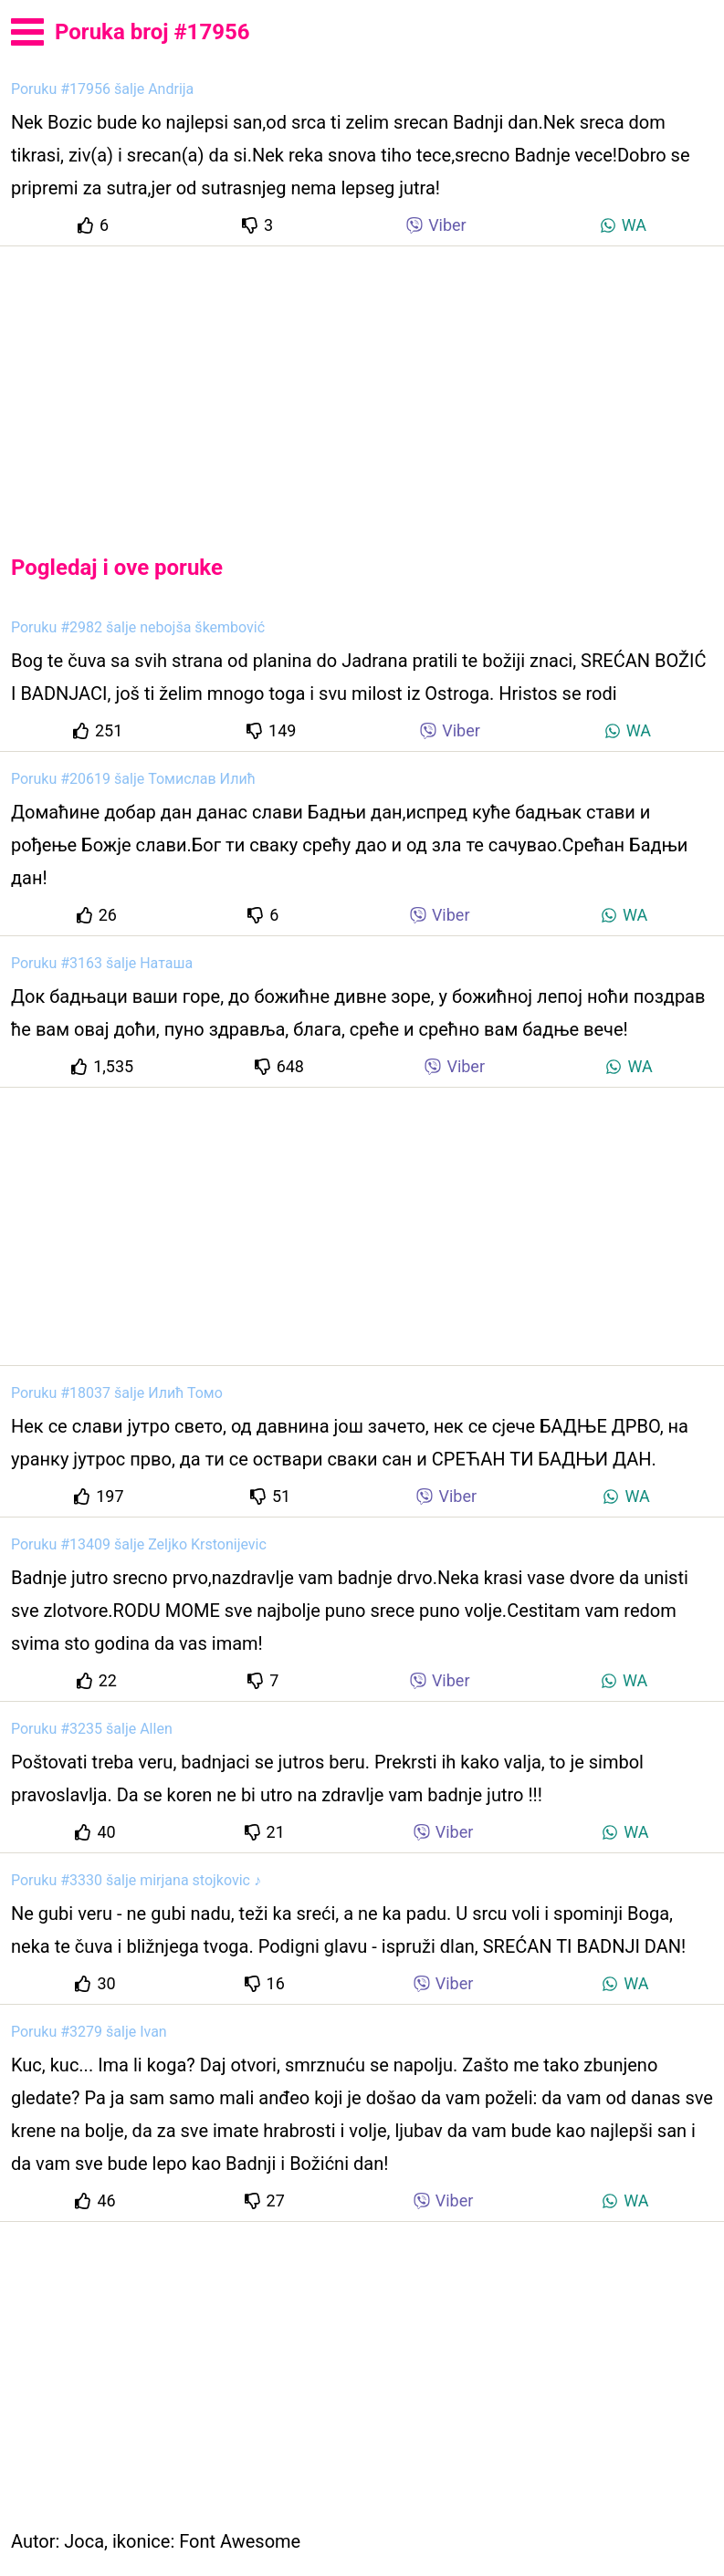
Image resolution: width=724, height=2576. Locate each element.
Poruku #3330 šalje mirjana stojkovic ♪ (136, 1880)
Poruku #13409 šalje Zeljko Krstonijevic (139, 1544)
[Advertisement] (362, 385)
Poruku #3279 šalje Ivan (89, 2031)
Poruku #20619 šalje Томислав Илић (133, 778)
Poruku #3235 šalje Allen (92, 1728)
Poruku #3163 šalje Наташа (102, 963)
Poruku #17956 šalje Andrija (102, 89)
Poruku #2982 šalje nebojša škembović (138, 627)
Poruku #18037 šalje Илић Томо (117, 1393)
